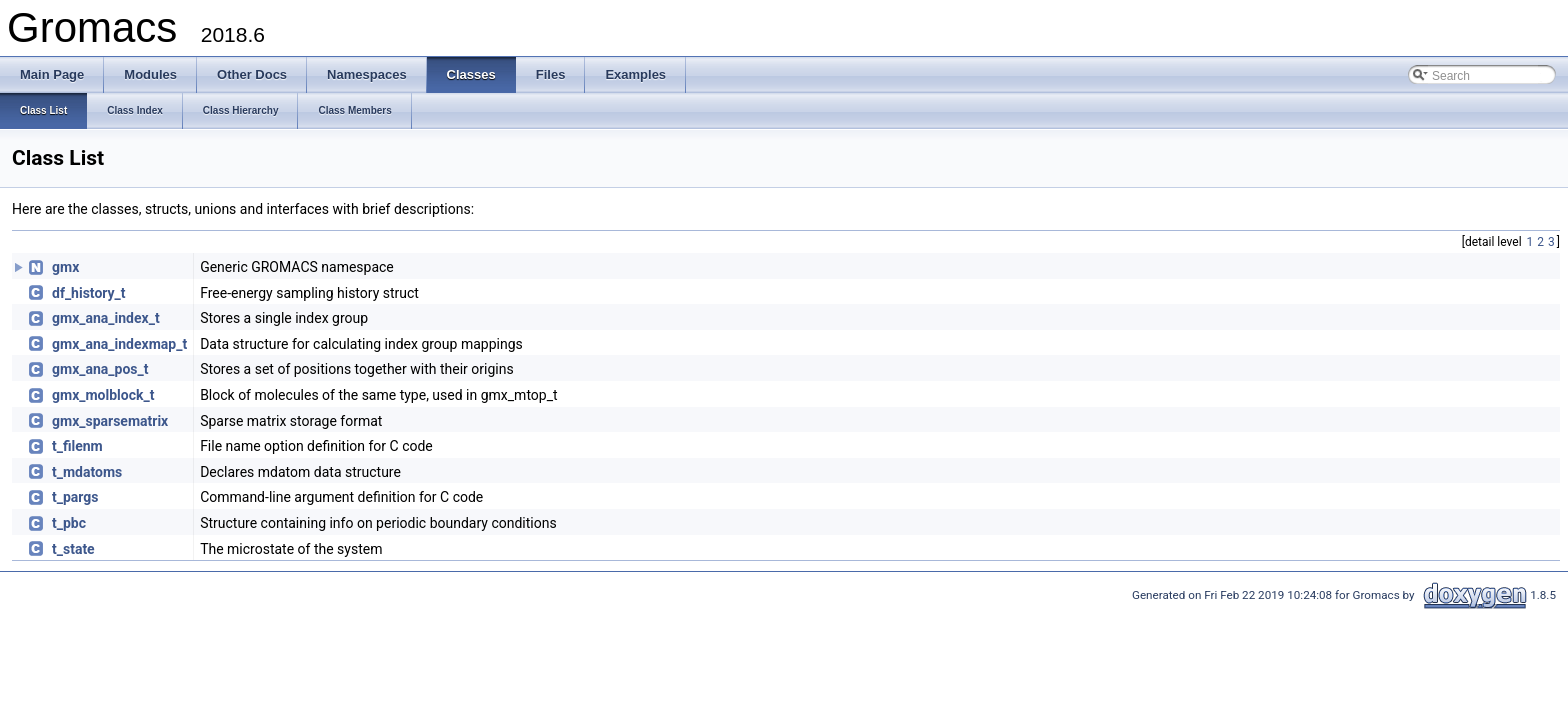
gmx (65, 267)
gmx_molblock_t (103, 395)
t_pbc (69, 523)
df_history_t (89, 293)
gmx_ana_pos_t (100, 369)
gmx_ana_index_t (106, 318)
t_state (73, 549)
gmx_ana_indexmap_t (119, 344)
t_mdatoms (87, 472)
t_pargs (75, 497)
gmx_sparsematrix (110, 421)
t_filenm (77, 446)
